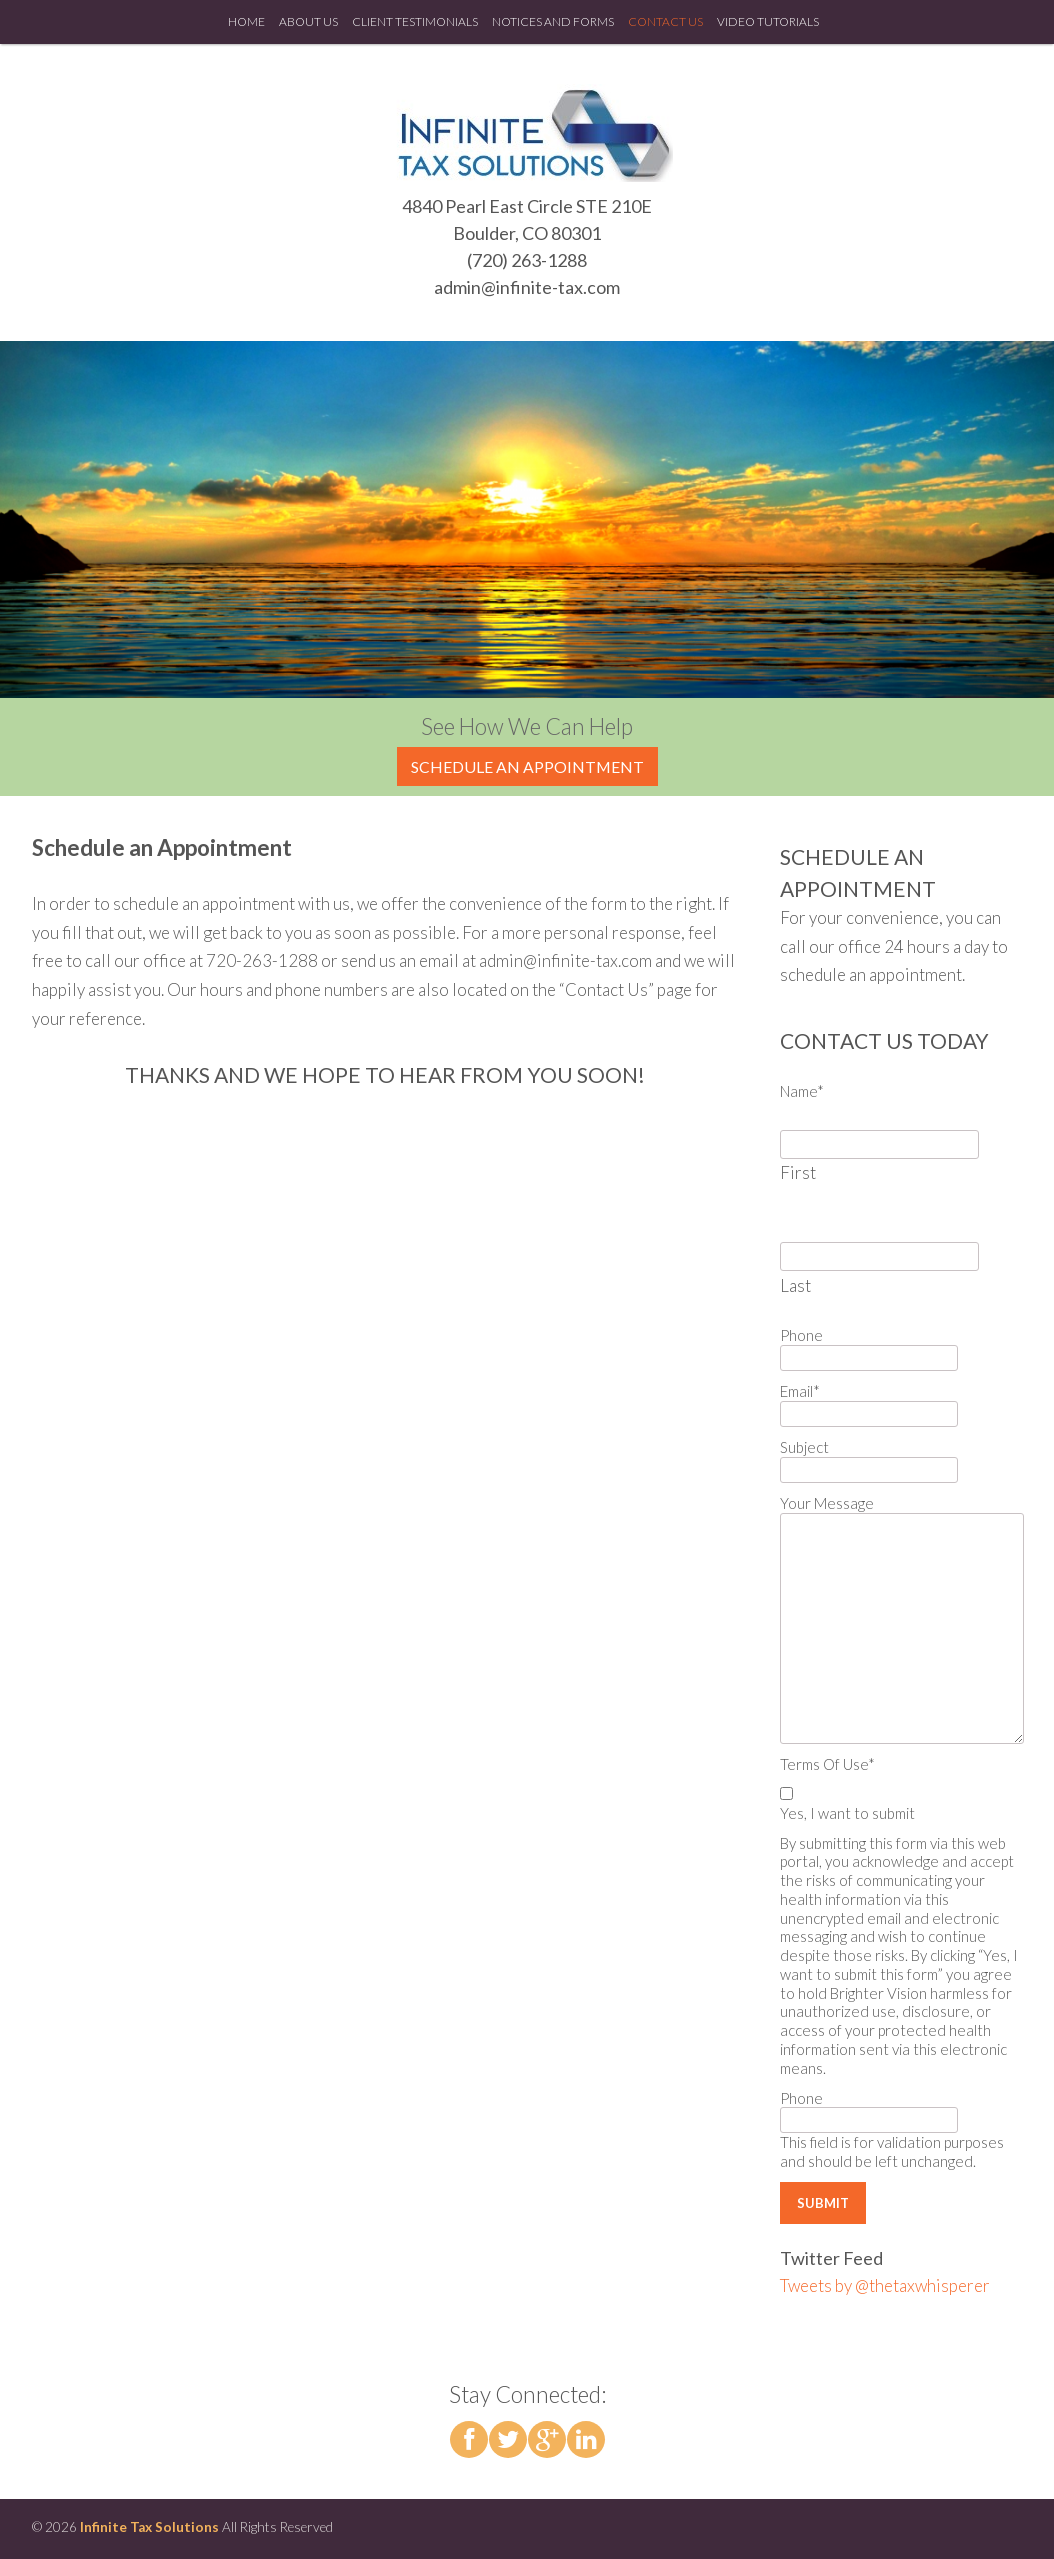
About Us (308, 21)
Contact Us (665, 21)
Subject (804, 1447)
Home (246, 21)
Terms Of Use (827, 1764)
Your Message (827, 1503)
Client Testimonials (415, 21)
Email (800, 1391)
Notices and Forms (553, 21)
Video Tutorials (768, 21)
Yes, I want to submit (847, 1813)
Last (795, 1285)
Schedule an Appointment (527, 766)
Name (802, 1091)
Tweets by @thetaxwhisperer (885, 2285)
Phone (801, 1335)
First (798, 1172)
